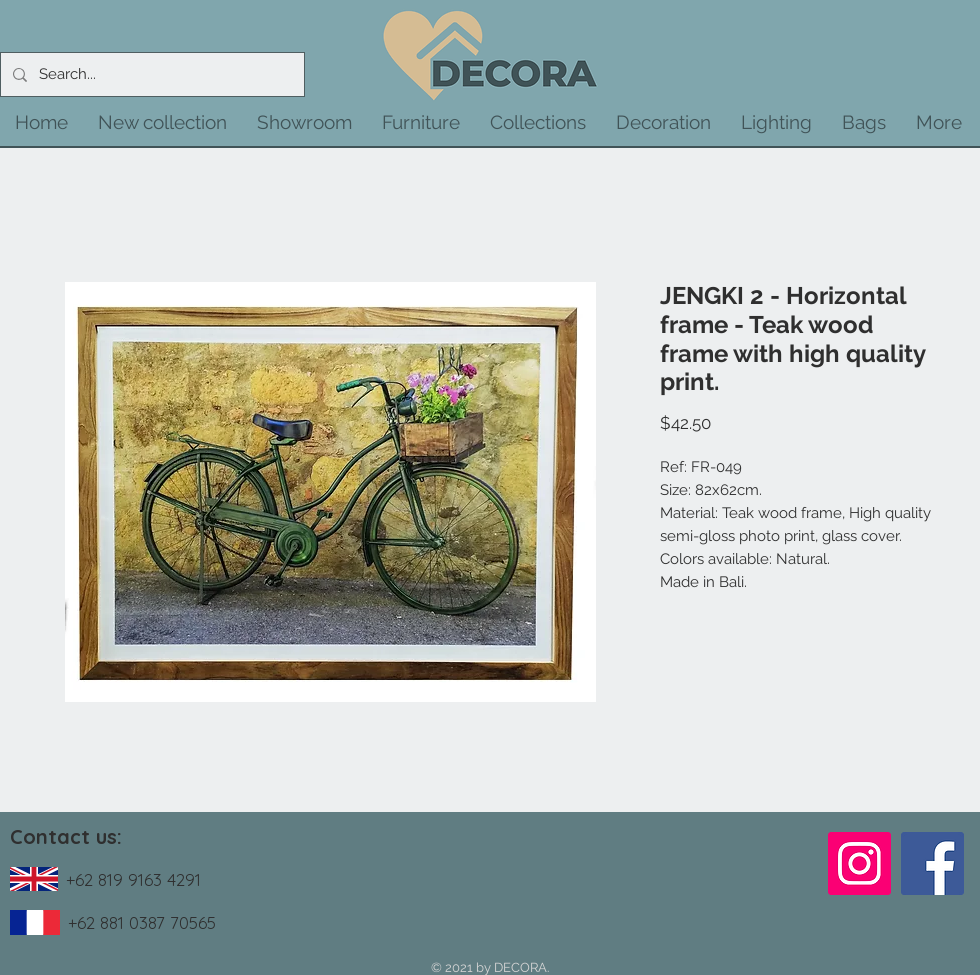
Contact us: (66, 836)
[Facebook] (932, 863)
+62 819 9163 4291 (133, 879)
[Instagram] (859, 863)
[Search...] (150, 74)
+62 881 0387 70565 (142, 922)
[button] (162, 122)
